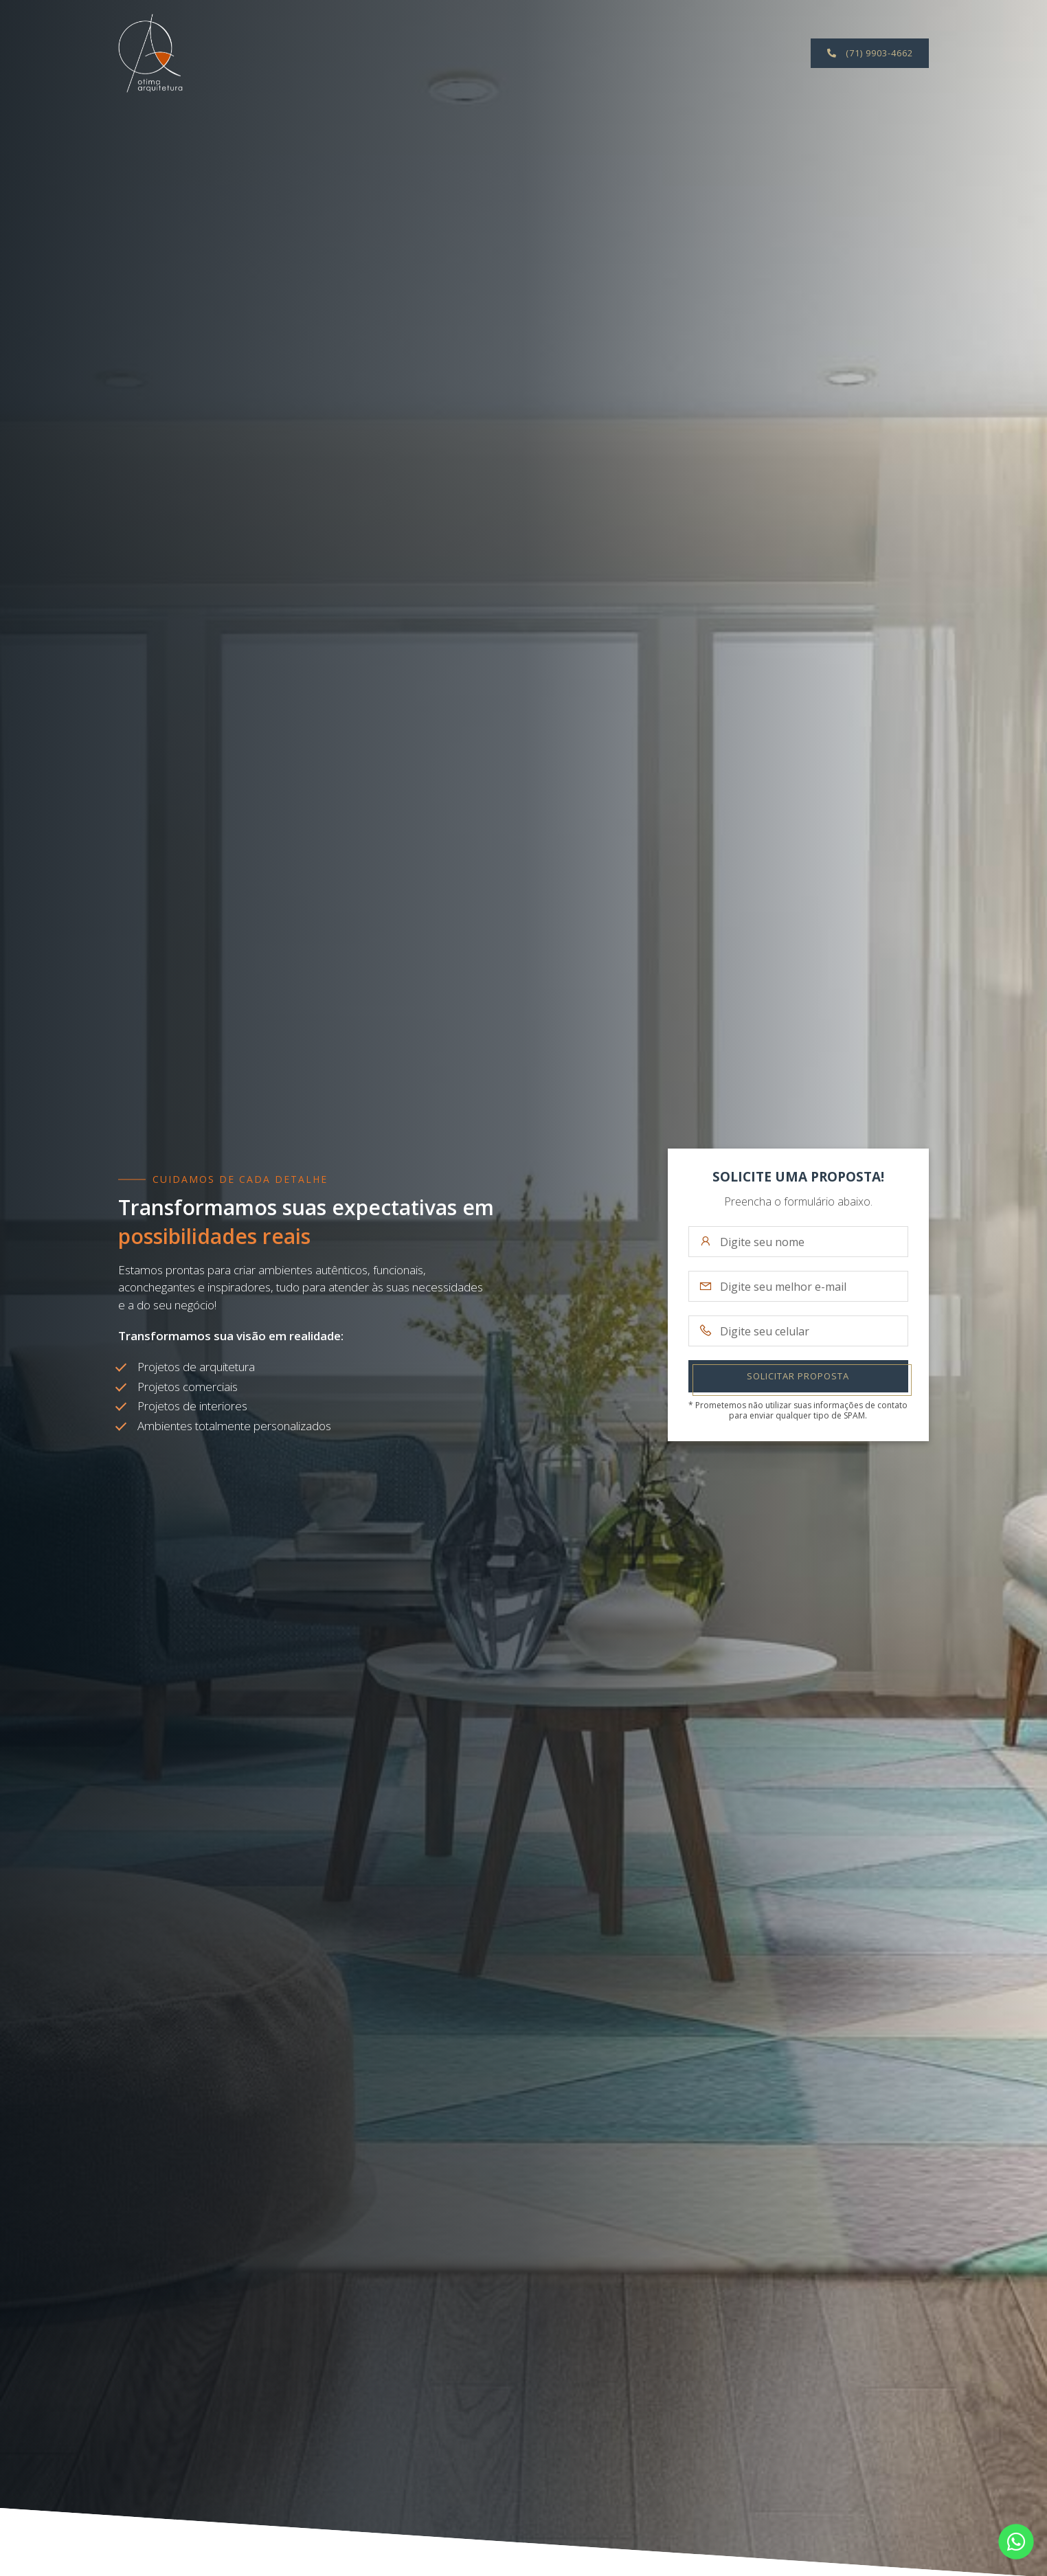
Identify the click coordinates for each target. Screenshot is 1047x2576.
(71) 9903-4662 (869, 53)
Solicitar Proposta (798, 1376)
